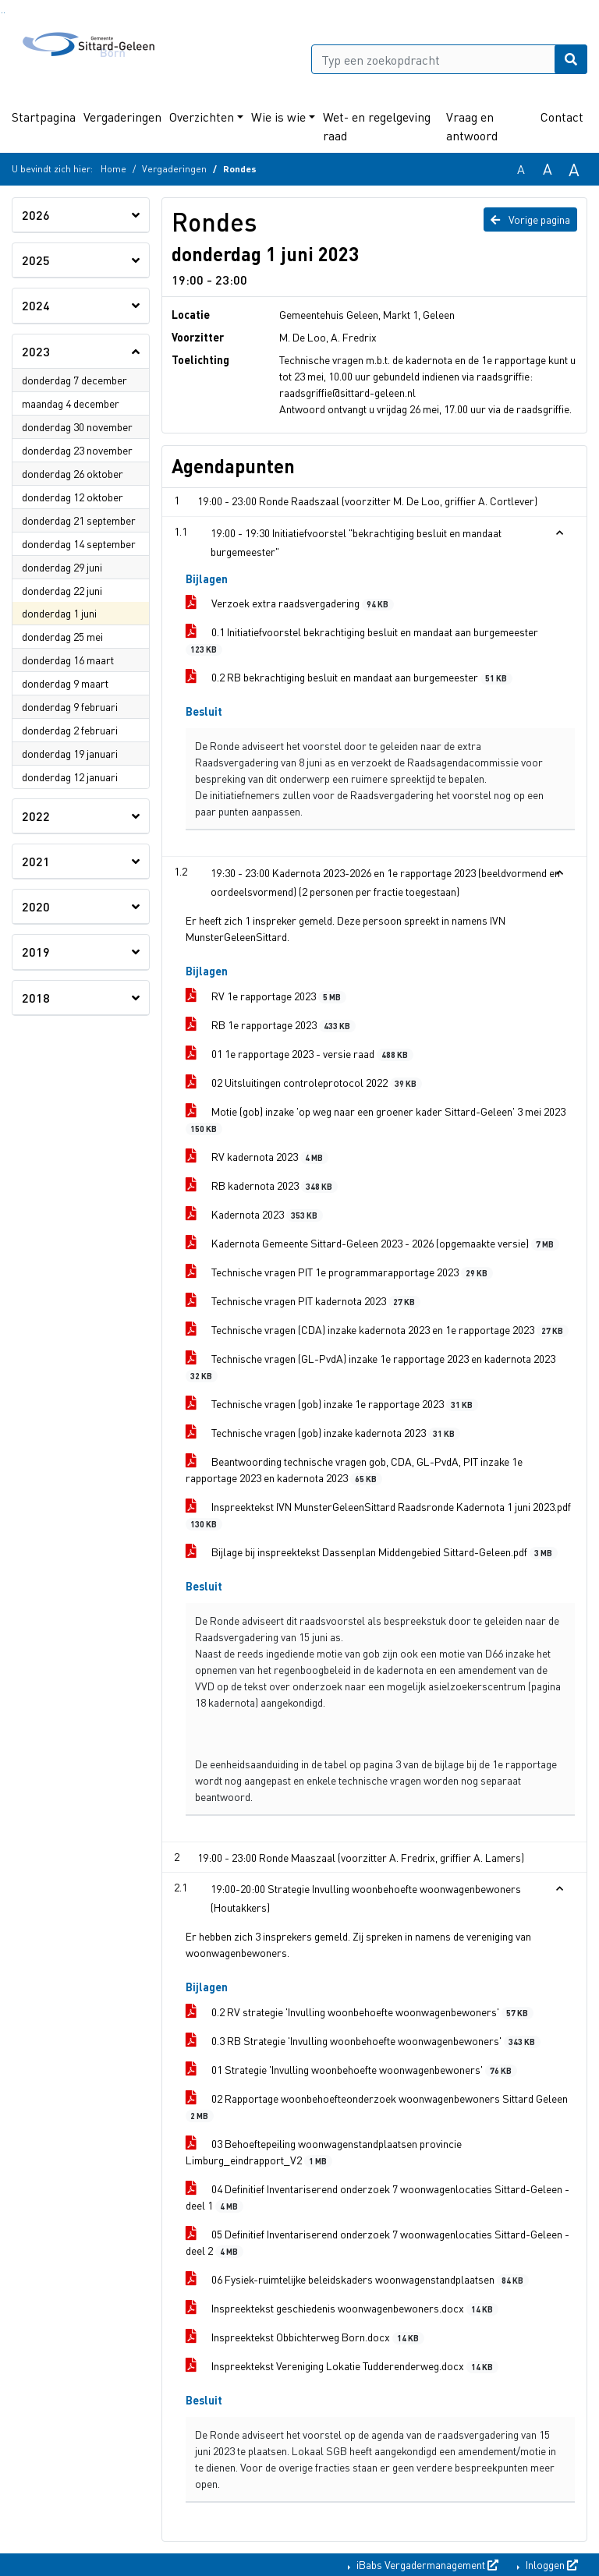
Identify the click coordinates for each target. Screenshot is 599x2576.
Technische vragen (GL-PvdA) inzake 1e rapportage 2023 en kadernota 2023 (370, 1366)
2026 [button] (36, 215)
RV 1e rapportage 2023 (266, 996)
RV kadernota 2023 (257, 1156)
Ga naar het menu (4, 12)
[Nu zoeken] (571, 59)
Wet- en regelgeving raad (377, 125)
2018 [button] (36, 997)
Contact (562, 116)
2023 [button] (36, 351)
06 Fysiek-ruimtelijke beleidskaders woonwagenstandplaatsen (357, 2279)
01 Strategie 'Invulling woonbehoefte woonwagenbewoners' (351, 2069)
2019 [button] (36, 951)
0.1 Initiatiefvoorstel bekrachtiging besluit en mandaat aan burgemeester (362, 640)
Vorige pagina (530, 219)
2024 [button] (36, 305)
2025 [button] (36, 260)
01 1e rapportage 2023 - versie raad (299, 1053)
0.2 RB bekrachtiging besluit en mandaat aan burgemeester (349, 677)
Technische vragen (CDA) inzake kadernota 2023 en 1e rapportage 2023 (377, 1329)
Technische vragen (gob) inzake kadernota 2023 (323, 1432)
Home (113, 169)
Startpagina (44, 116)
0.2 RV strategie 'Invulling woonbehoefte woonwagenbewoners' (359, 2012)
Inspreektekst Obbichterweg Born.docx (305, 2337)
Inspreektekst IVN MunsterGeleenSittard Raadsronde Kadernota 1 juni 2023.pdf (378, 1514)
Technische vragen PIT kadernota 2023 (303, 1300)
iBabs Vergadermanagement (426, 2564)
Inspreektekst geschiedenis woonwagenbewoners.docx (342, 2308)
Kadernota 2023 (254, 1214)
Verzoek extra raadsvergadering (290, 603)
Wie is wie (278, 116)
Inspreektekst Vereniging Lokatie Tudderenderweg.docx (342, 2365)
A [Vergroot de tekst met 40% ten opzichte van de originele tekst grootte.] (574, 169)
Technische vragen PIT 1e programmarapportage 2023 (339, 1272)
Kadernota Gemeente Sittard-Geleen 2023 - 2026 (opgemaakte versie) (372, 1243)
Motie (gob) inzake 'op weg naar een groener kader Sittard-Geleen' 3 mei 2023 (375, 1119)
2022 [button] (36, 816)
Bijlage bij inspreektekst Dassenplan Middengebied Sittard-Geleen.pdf (372, 1552)
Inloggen (550, 2564)
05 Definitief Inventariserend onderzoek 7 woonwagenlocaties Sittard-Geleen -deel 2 (377, 2242)
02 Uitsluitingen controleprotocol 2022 (304, 1082)
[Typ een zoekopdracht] (449, 59)
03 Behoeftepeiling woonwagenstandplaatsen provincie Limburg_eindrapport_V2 (324, 2151)
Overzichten (201, 116)
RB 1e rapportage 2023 (271, 1024)
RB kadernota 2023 (262, 1185)
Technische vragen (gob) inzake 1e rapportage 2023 (332, 1403)
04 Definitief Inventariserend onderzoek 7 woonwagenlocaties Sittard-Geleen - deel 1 (377, 2197)
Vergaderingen (122, 116)
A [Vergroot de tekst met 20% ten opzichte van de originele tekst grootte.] (547, 169)
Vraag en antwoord (472, 125)
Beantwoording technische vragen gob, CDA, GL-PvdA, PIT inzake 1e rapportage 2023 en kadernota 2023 (354, 1469)
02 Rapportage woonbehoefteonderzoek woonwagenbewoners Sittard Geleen (377, 2106)
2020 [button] (36, 906)
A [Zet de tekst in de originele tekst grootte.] (521, 169)
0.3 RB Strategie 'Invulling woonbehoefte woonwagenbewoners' (363, 2040)
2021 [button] (36, 861)
